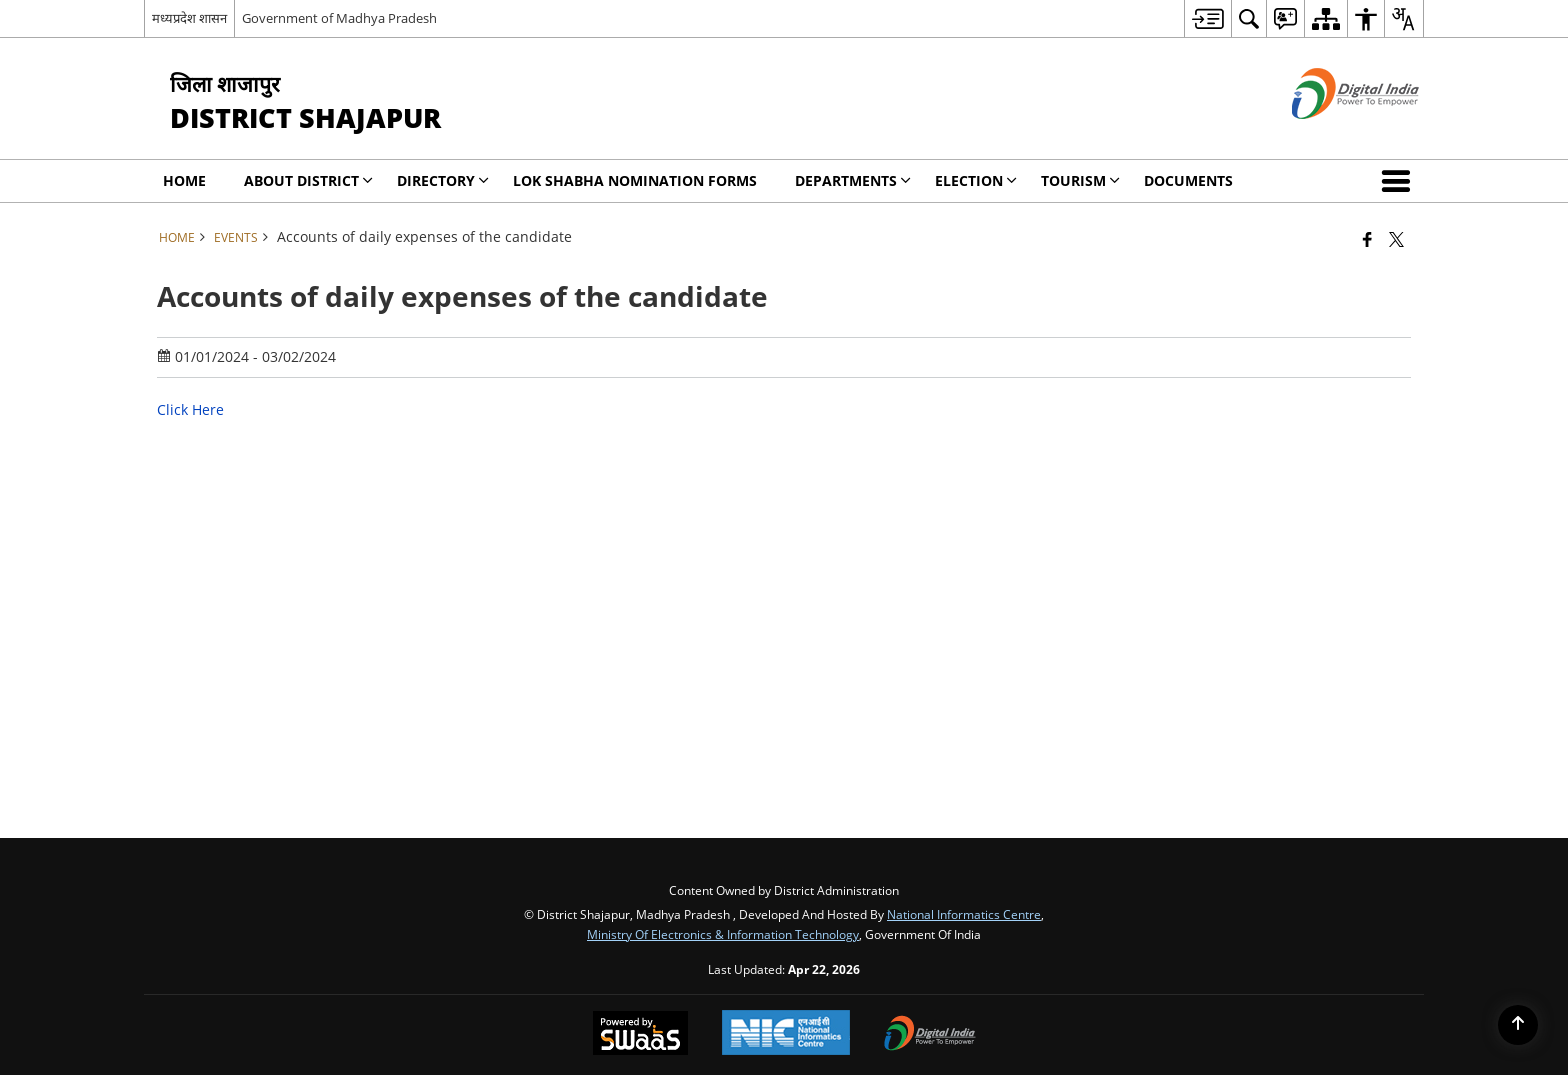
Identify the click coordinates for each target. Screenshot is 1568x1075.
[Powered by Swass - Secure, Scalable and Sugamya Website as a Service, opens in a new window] (640, 1035)
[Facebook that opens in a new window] (1367, 239)
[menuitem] (1207, 18)
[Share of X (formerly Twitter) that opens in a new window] (1396, 239)
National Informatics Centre (964, 914)
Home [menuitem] (184, 180)
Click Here (190, 409)
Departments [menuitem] (853, 180)
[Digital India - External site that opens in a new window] (1330, 135)
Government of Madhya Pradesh (339, 18)
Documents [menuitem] (1188, 180)
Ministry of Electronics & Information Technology (723, 934)
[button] (1400, 181)
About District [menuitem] (308, 180)
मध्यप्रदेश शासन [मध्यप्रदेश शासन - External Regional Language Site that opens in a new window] (189, 18)
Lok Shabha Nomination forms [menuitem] (635, 180)
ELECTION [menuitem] (976, 180)
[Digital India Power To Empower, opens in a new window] (930, 1035)
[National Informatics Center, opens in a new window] (786, 1034)
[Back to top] (1518, 1025)
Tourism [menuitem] (1080, 180)
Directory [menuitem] (443, 180)
